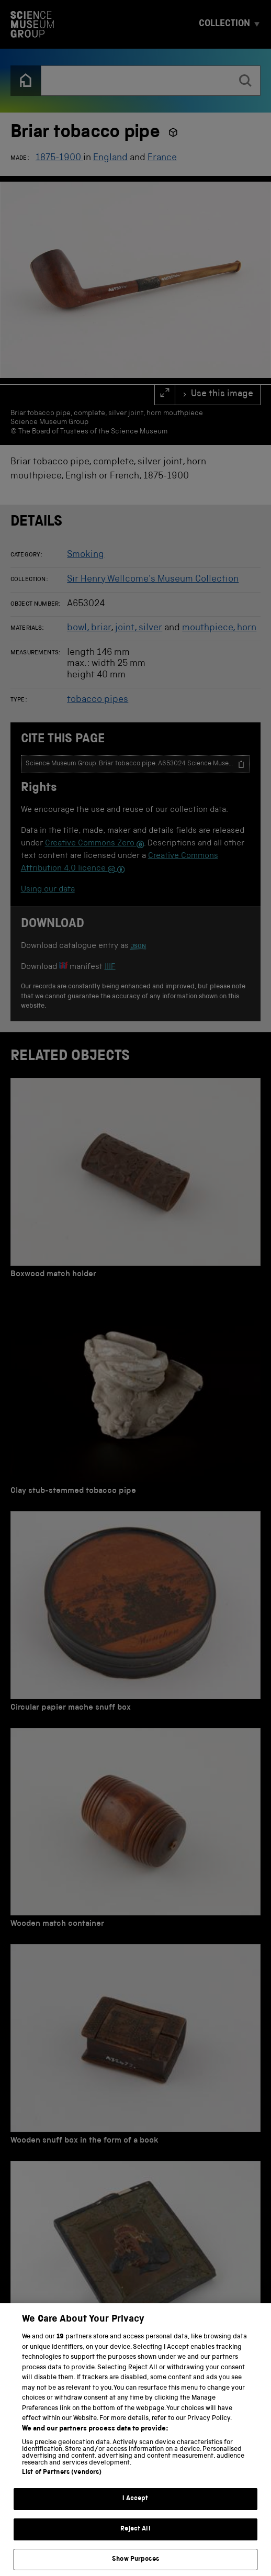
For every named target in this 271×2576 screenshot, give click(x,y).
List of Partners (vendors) (61, 2482)
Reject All (135, 2538)
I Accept (135, 2508)
